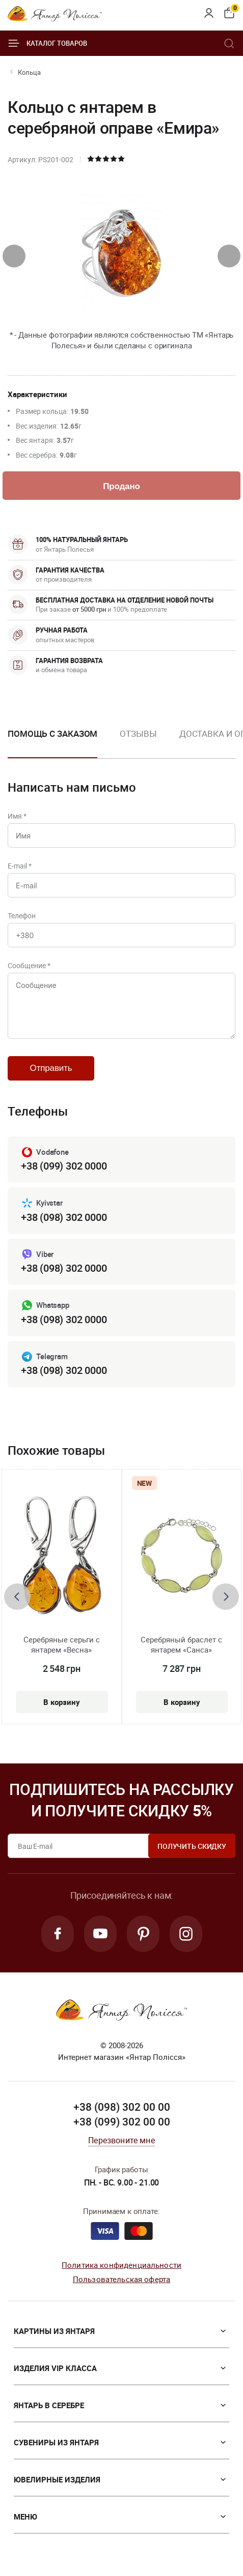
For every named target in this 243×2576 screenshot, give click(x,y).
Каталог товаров (47, 43)
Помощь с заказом (52, 733)
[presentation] (14, 256)
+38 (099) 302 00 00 (121, 2121)
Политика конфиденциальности (121, 2265)
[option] (138, 742)
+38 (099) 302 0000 (63, 1166)
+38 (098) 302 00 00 (121, 2107)
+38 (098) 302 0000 (63, 1217)
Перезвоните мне (121, 2140)
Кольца (29, 72)
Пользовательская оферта (121, 2279)
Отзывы (138, 733)
